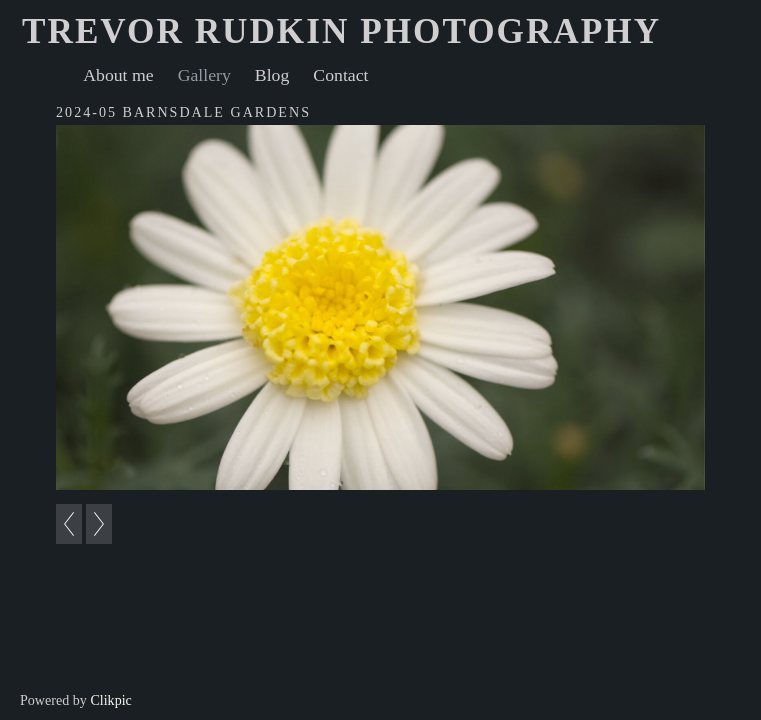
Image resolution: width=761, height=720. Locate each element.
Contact (340, 75)
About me (118, 75)
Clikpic (110, 700)
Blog (272, 75)
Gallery (204, 75)
